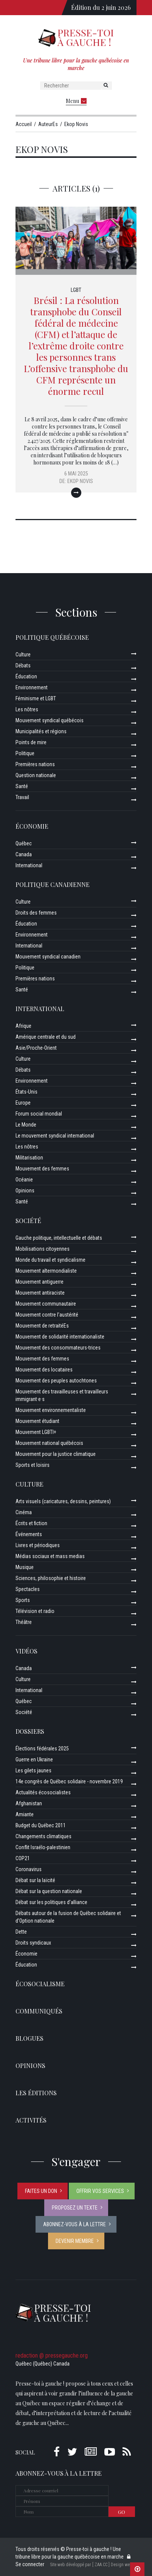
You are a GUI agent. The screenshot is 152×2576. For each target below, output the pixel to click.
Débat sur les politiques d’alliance (51, 1902)
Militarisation (29, 1158)
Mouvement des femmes (42, 1169)
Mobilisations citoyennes (43, 1249)
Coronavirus (29, 1869)
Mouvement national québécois (49, 1443)
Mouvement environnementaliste (51, 1410)
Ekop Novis (80, 481)
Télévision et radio (35, 1611)
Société (28, 1221)
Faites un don (41, 2191)
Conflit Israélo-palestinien (43, 1847)
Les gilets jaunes (33, 1770)
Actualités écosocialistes (43, 1792)
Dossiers (30, 1731)
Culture (23, 654)
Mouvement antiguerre (40, 1282)
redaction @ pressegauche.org (52, 2355)
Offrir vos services (100, 2191)
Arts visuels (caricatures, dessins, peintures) (63, 1501)
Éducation (26, 676)
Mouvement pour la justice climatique (56, 1454)
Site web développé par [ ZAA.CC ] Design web (91, 2564)
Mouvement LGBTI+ (36, 1432)
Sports (23, 1600)
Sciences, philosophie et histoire (51, 1578)
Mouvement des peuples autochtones (56, 1381)
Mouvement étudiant (37, 1421)
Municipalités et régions (41, 731)
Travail (22, 797)
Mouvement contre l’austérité (47, 1315)
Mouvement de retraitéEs (42, 1326)
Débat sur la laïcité (35, 1880)
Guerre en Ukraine (34, 1759)
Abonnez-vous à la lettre (74, 2224)
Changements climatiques (43, 1836)
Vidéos (26, 1651)
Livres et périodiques (38, 1545)
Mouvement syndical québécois (50, 720)
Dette (21, 1932)
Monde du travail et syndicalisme (50, 1260)
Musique (25, 1567)
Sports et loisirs (33, 1465)
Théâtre (24, 1622)
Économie (32, 826)
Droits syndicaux (33, 1943)
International (29, 865)
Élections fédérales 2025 (42, 1748)
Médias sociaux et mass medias (50, 1556)
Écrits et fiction (31, 1523)
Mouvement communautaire (46, 1304)
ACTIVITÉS (31, 2120)
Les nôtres (27, 709)
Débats (23, 665)
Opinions (25, 1190)
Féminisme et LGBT (36, 698)
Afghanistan (29, 1803)
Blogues (29, 2038)
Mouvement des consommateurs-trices (58, 1348)
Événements (29, 1534)
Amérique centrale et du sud (46, 1037)
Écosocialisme (40, 1984)
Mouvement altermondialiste (46, 1271)
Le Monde (26, 1125)
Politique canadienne (53, 884)
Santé (22, 786)
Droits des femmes (36, 913)
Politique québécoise (52, 637)
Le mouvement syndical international (55, 1136)
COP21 (23, 1858)
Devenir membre (75, 2241)
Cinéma (24, 1512)
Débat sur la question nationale (49, 1891)
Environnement (32, 687)
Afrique (23, 1026)
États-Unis (26, 1092)
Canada (24, 854)
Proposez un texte (75, 2208)
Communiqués (39, 2011)
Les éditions (36, 2093)
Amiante (25, 1814)
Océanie (24, 1180)
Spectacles (28, 1589)
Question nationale (36, 775)
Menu (76, 100)
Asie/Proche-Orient (36, 1048)
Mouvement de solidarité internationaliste (60, 1337)
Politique (25, 753)
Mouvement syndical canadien (48, 957)
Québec (24, 843)
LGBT (76, 290)
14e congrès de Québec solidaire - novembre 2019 (69, 1781)
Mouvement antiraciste (40, 1293)
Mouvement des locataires (44, 1370)
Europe (23, 1103)
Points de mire (31, 742)
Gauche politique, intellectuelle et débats (59, 1238)
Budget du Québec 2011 (41, 1825)
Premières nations (35, 764)
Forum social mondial (39, 1114)
